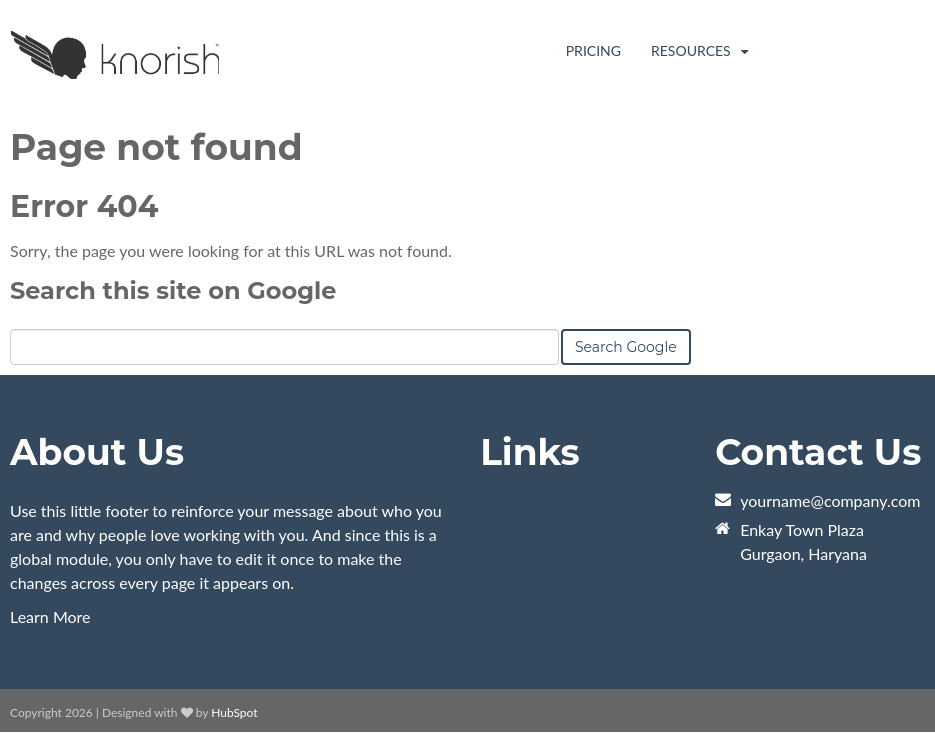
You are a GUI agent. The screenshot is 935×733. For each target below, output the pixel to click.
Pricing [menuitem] (593, 50)
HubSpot (234, 712)
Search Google (626, 347)
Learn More (50, 616)
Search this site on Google (173, 290)
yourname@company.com (830, 500)
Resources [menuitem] (692, 50)
